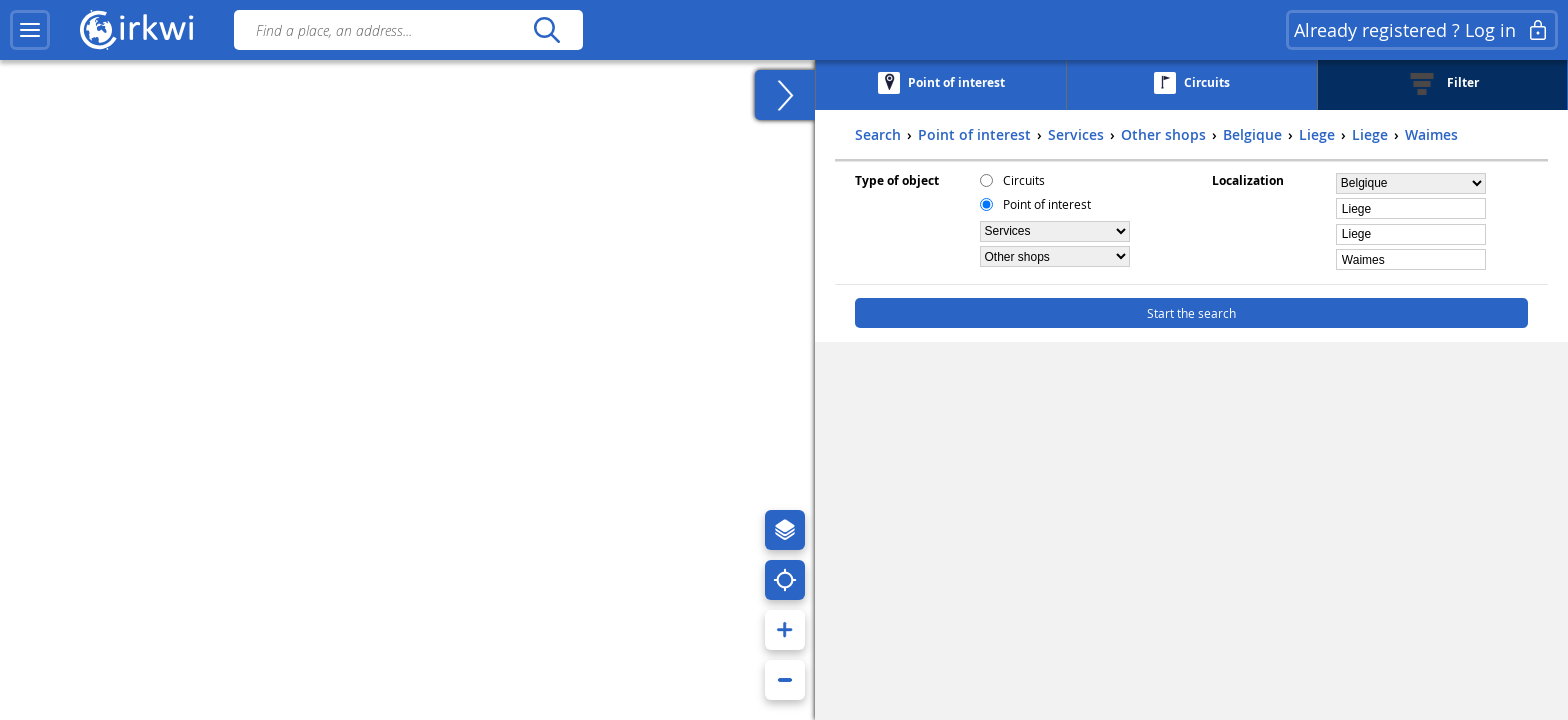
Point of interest (1047, 204)
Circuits (1024, 180)
